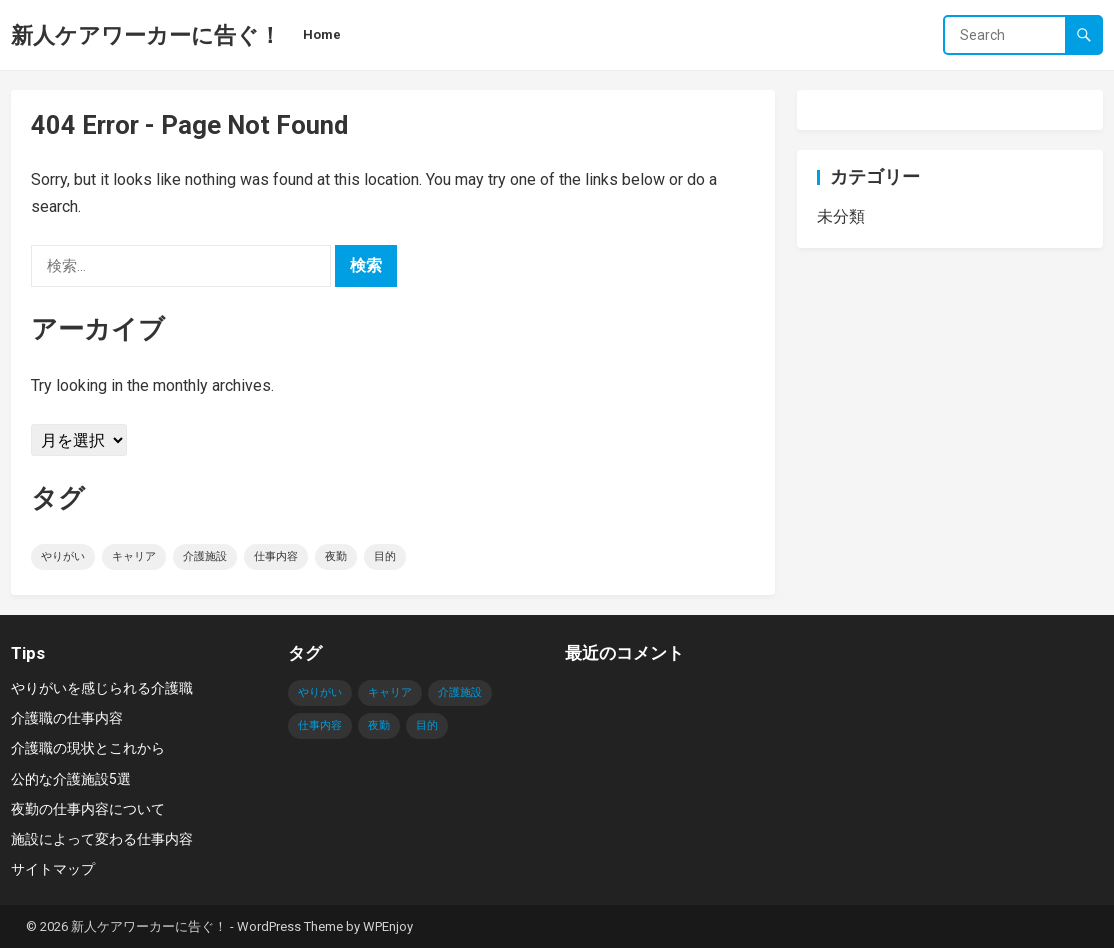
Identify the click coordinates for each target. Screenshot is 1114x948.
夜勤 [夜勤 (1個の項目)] (336, 556)
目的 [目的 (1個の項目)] (385, 556)
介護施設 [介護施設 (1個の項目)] (205, 556)
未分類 (841, 216)
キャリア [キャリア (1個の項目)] (134, 556)
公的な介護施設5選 (71, 779)
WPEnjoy (388, 926)
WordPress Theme (290, 926)
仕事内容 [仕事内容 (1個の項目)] (276, 556)
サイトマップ (53, 869)
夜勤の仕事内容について (88, 809)
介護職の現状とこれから (88, 748)
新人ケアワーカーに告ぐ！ (146, 35)
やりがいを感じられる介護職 (102, 688)
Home (322, 34)
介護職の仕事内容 (67, 718)
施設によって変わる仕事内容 (102, 839)
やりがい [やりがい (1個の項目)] (63, 556)
